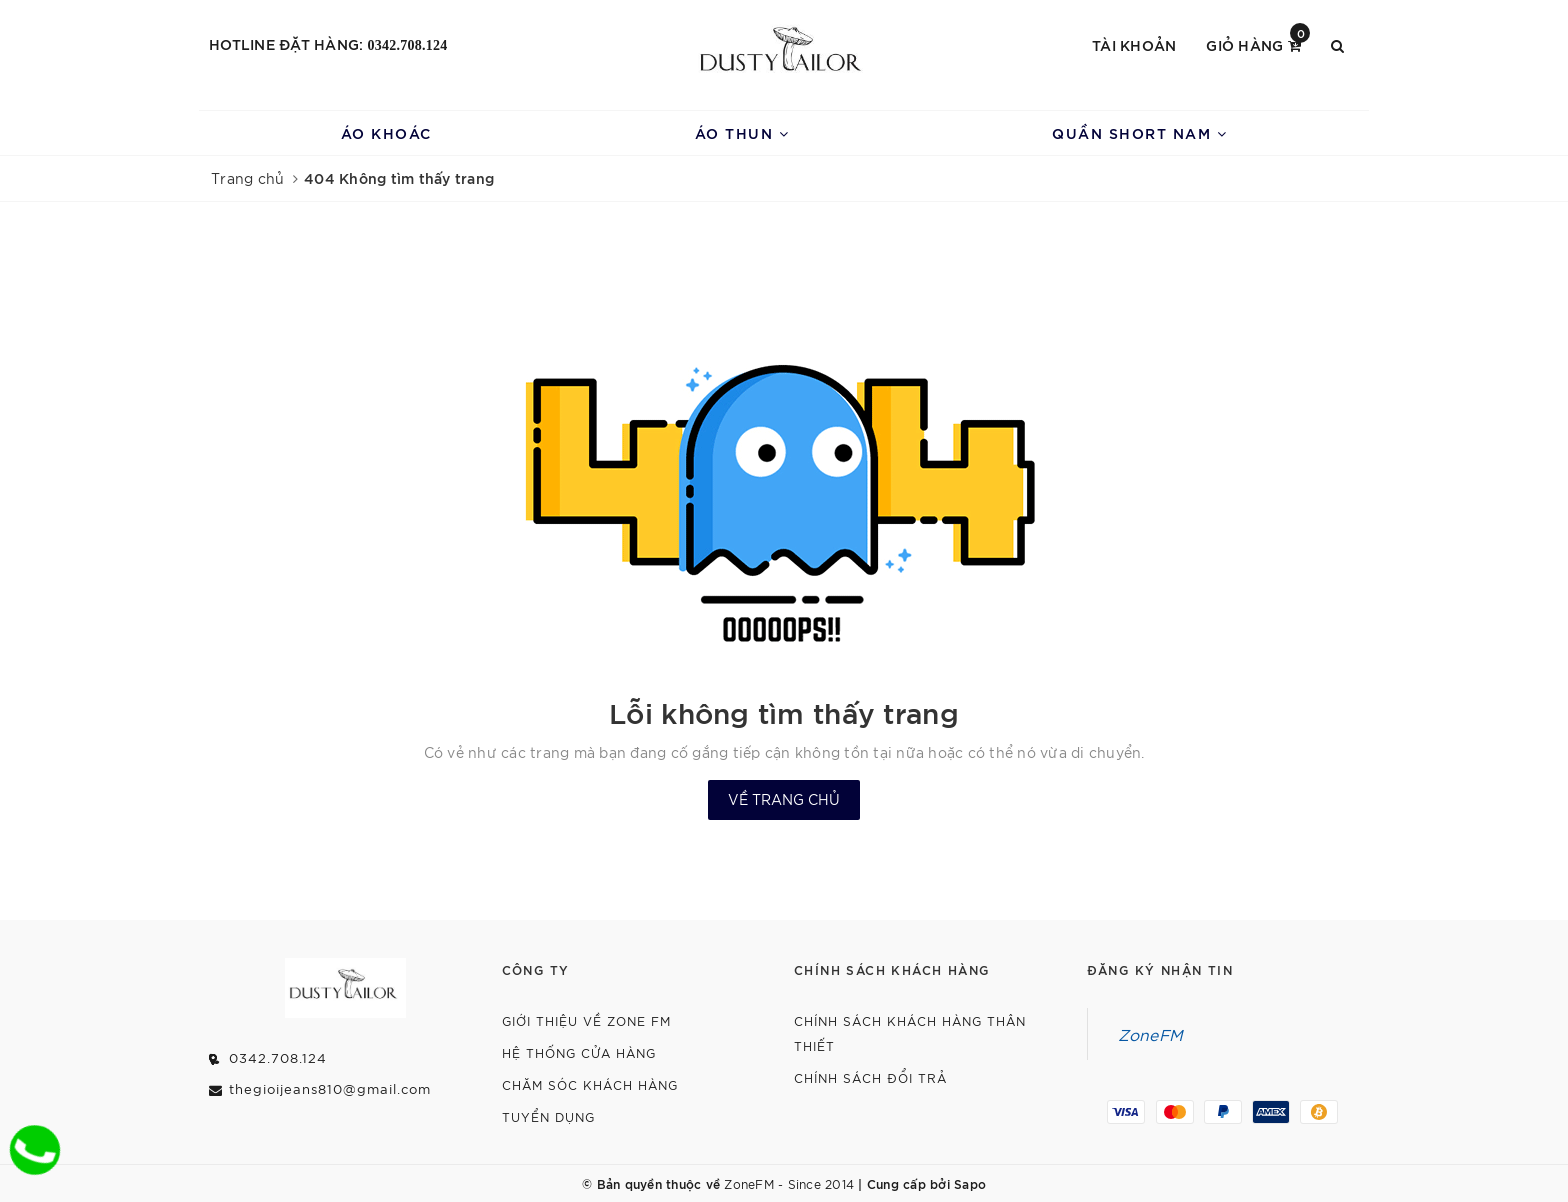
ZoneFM (1151, 1034)
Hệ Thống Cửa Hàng (579, 1052)
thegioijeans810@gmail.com (330, 1088)
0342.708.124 (408, 45)
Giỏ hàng (1258, 43)
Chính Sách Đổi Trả (870, 1077)
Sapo (970, 1183)
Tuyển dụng (548, 1116)
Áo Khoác (386, 132)
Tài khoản (1134, 44)
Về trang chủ (784, 799)
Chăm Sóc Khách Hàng (590, 1084)
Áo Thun (742, 132)
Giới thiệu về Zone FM (586, 1020)
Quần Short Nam (1139, 132)
